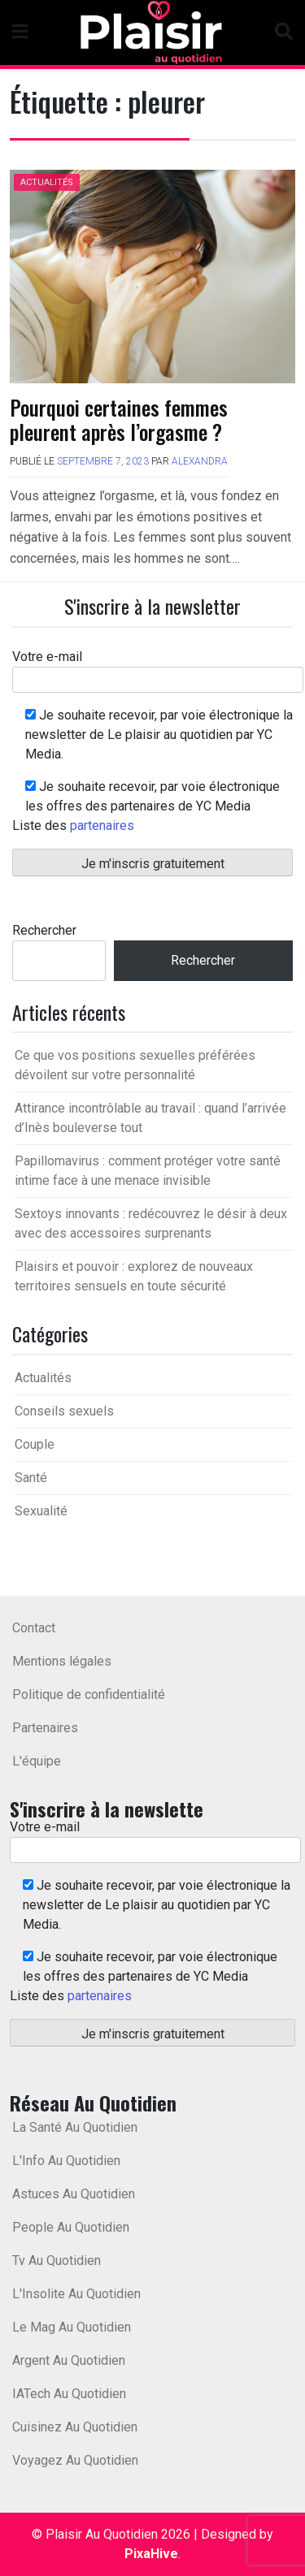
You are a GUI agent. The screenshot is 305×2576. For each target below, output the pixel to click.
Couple (34, 1444)
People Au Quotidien (70, 2227)
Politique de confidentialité (88, 1694)
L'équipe (36, 1761)
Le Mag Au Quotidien (71, 2327)
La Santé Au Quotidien (74, 2127)
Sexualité (41, 1511)
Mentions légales (61, 1661)
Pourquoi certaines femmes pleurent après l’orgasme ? (119, 419)
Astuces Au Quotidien (73, 2194)
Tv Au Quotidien (56, 2260)
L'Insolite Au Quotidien (76, 2294)
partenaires (102, 825)
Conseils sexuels (64, 1411)
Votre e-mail (157, 668)
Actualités (46, 182)
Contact (33, 1628)
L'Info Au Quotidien (66, 2160)
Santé (31, 1477)
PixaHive (151, 2553)
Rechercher (44, 930)
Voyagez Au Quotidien (75, 2460)
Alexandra (200, 461)
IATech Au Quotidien (69, 2393)
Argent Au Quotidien (68, 2360)
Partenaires (45, 1727)
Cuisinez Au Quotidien (74, 2427)
